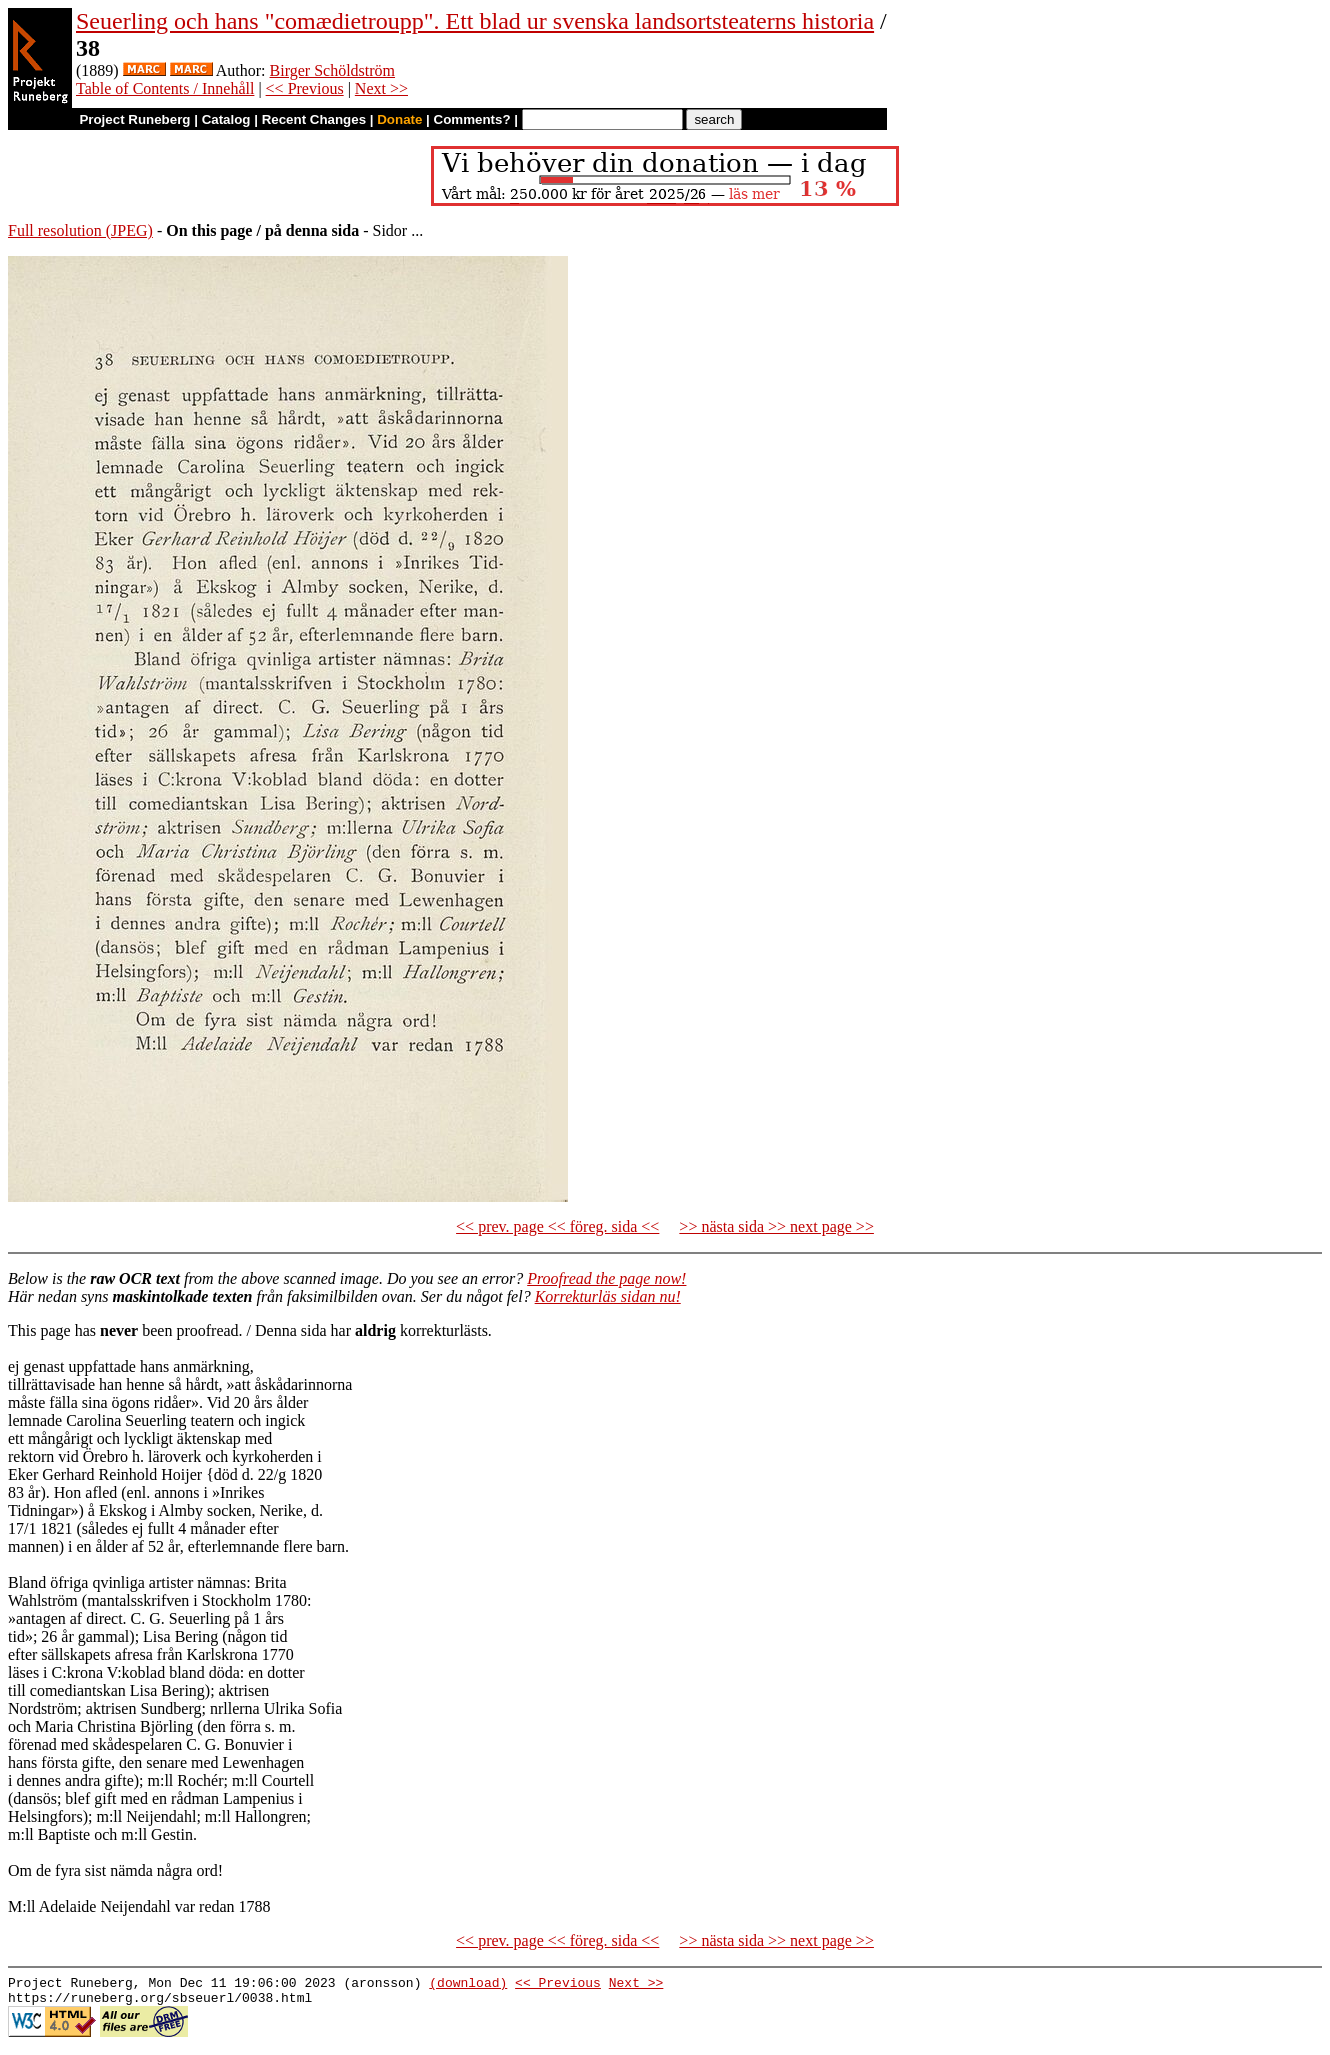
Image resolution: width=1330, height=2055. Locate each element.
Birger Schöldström (332, 70)
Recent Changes (314, 119)
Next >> (381, 88)
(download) (468, 1985)
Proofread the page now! (606, 1278)
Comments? (472, 119)
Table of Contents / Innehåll (165, 88)
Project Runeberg (134, 119)
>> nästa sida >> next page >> (776, 1226)
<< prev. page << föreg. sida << (557, 1226)
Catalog (226, 119)
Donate (399, 119)
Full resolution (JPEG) (80, 230)
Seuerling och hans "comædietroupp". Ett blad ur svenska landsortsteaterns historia (475, 21)
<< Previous (305, 88)
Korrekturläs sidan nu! (608, 1296)
